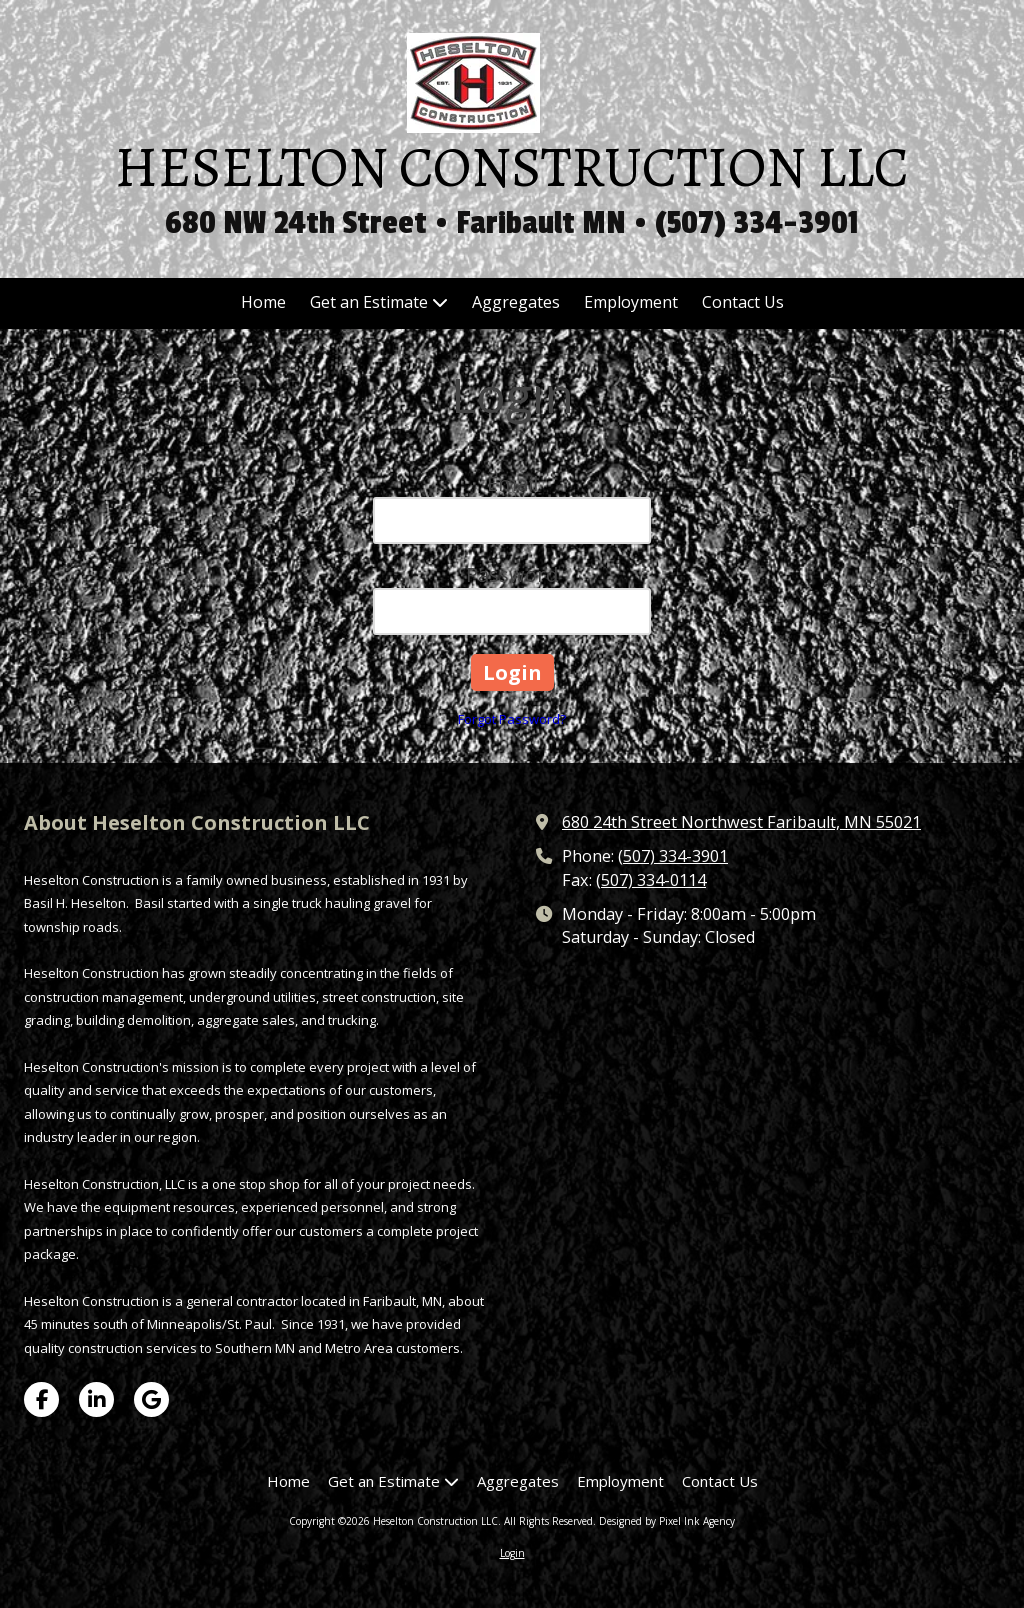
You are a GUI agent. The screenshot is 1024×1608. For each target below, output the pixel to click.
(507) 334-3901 (673, 856)
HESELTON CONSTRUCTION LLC (512, 167)
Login (512, 1553)
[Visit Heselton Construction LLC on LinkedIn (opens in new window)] (96, 1399)
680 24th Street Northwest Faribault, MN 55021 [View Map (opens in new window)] (741, 822)
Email (512, 483)
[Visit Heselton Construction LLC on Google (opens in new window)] (151, 1399)
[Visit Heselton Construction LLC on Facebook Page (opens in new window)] (41, 1399)
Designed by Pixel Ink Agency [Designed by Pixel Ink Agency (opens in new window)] (667, 1521)
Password (512, 574)
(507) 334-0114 (651, 880)
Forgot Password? (512, 719)
